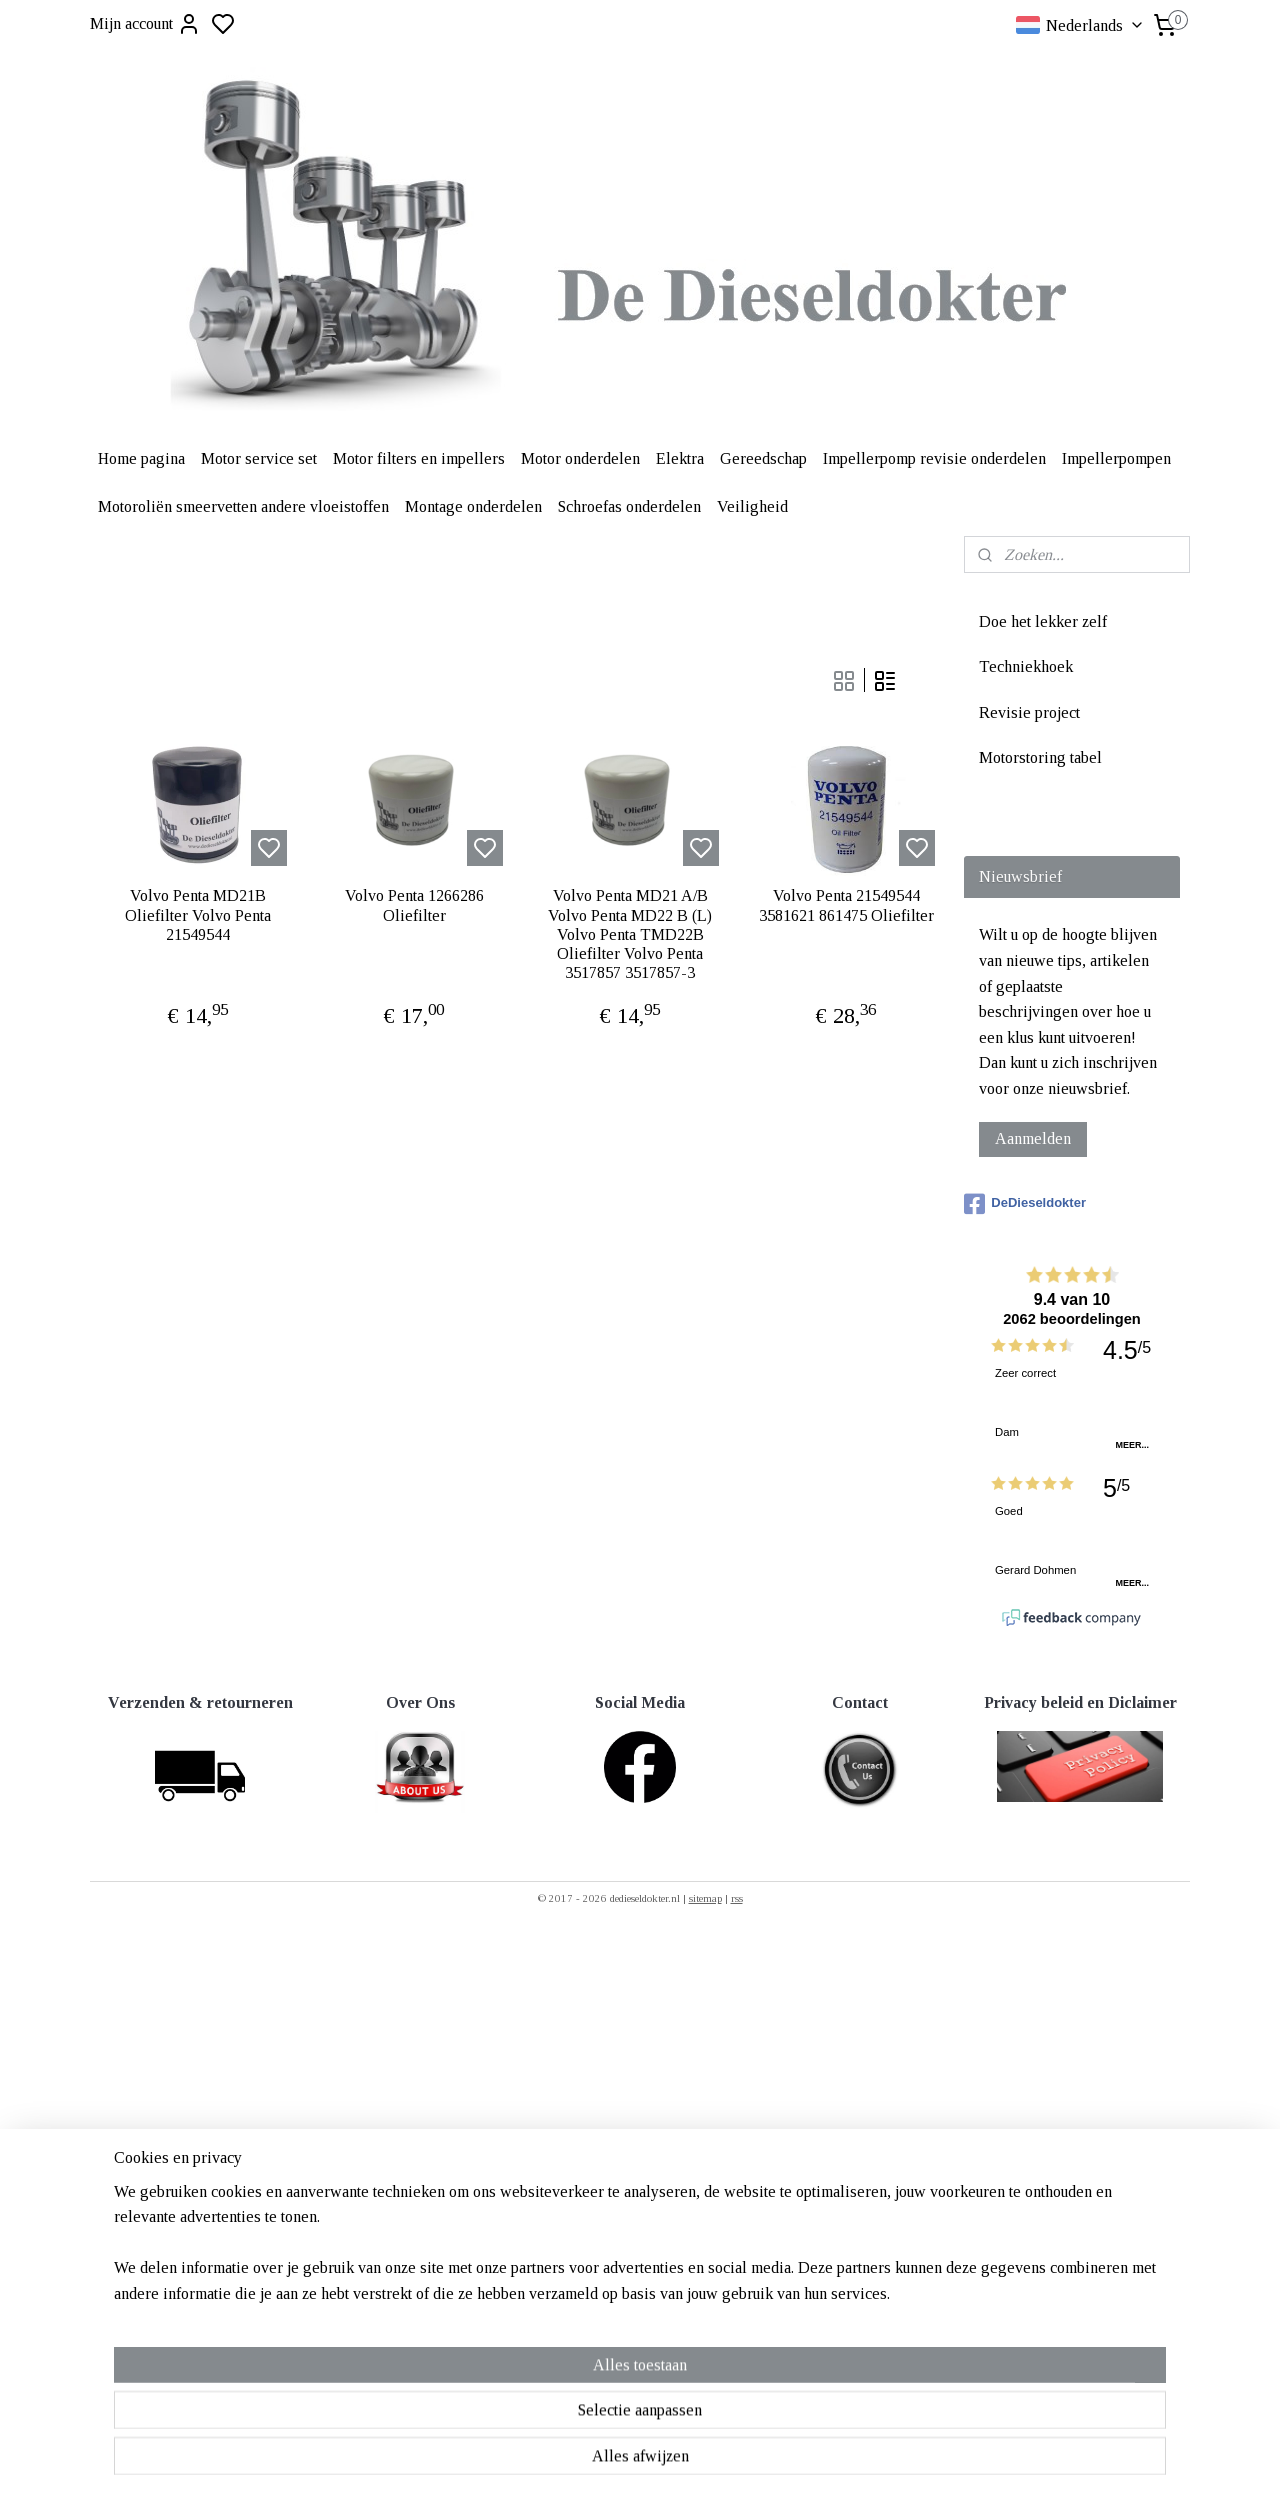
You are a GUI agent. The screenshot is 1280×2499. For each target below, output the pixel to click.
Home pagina (141, 458)
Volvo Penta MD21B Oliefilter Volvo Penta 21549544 (198, 914)
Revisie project (1029, 712)
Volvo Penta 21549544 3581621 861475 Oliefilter (846, 905)
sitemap (705, 1898)
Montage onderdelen (473, 506)
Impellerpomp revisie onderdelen (934, 458)
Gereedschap (763, 458)
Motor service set (259, 458)
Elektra (680, 458)
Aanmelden (1033, 1138)
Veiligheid (752, 506)
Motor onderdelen (580, 458)
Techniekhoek (1026, 666)
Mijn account (145, 24)
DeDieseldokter (1025, 1204)
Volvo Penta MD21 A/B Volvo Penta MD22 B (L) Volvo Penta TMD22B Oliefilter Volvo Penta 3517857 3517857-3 (630, 934)
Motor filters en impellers (419, 458)
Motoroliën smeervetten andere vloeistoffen (243, 506)
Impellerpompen (1116, 458)
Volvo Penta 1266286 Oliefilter (414, 905)
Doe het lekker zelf (1043, 621)
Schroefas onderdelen (629, 506)
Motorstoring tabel (1040, 757)
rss (737, 1898)
